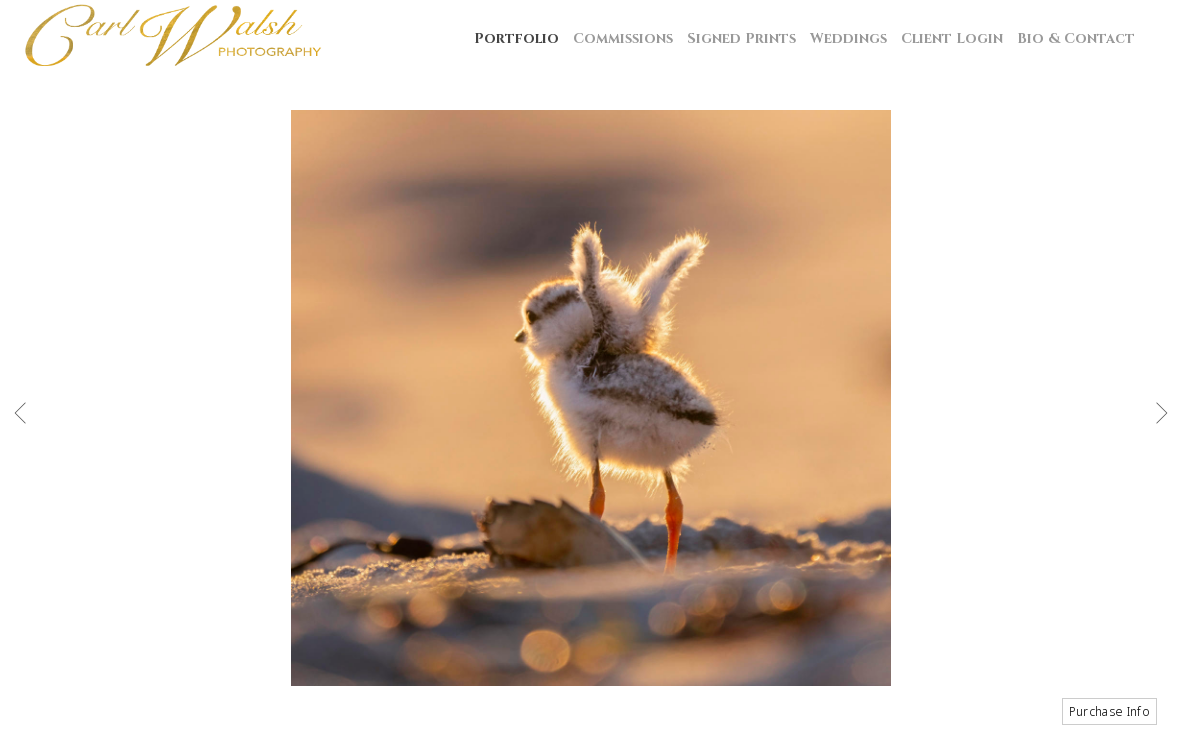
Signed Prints (741, 38)
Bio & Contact (1076, 38)
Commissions (623, 38)
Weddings (848, 38)
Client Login (952, 38)
